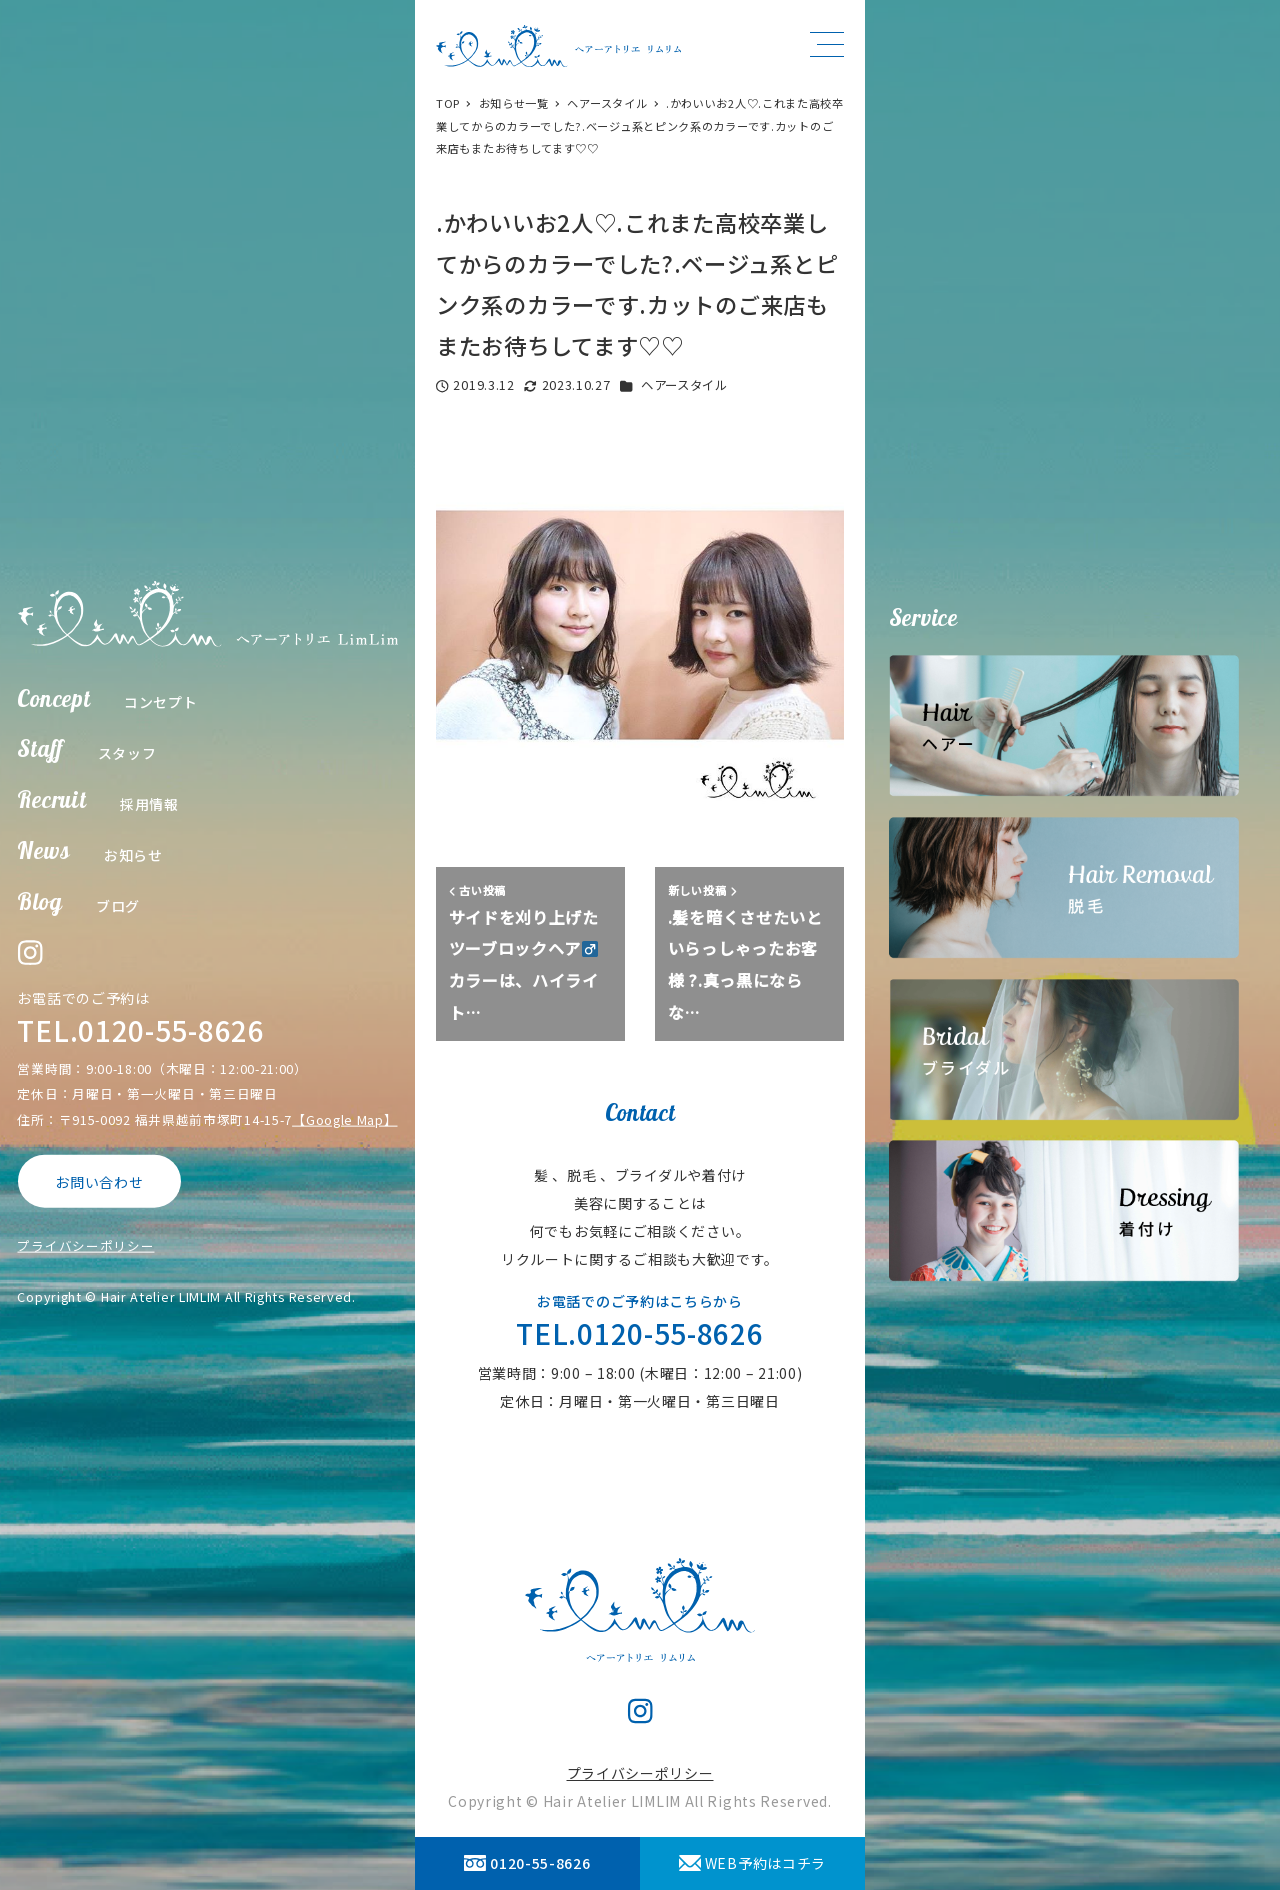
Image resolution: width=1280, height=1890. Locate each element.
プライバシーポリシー (85, 1245)
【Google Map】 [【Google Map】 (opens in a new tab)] (344, 1118)
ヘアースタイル (684, 385)
